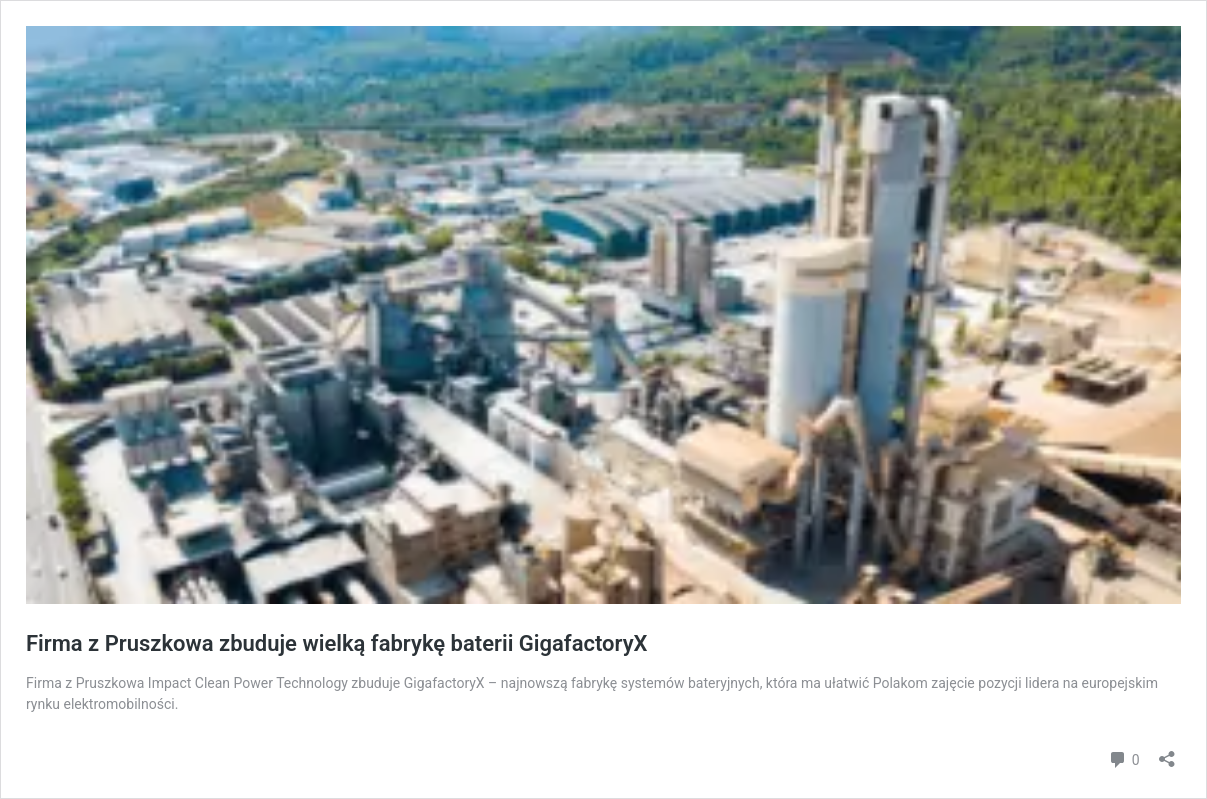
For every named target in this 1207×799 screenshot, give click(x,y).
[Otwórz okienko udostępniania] (1167, 752)
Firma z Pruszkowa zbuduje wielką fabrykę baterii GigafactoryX (337, 643)
